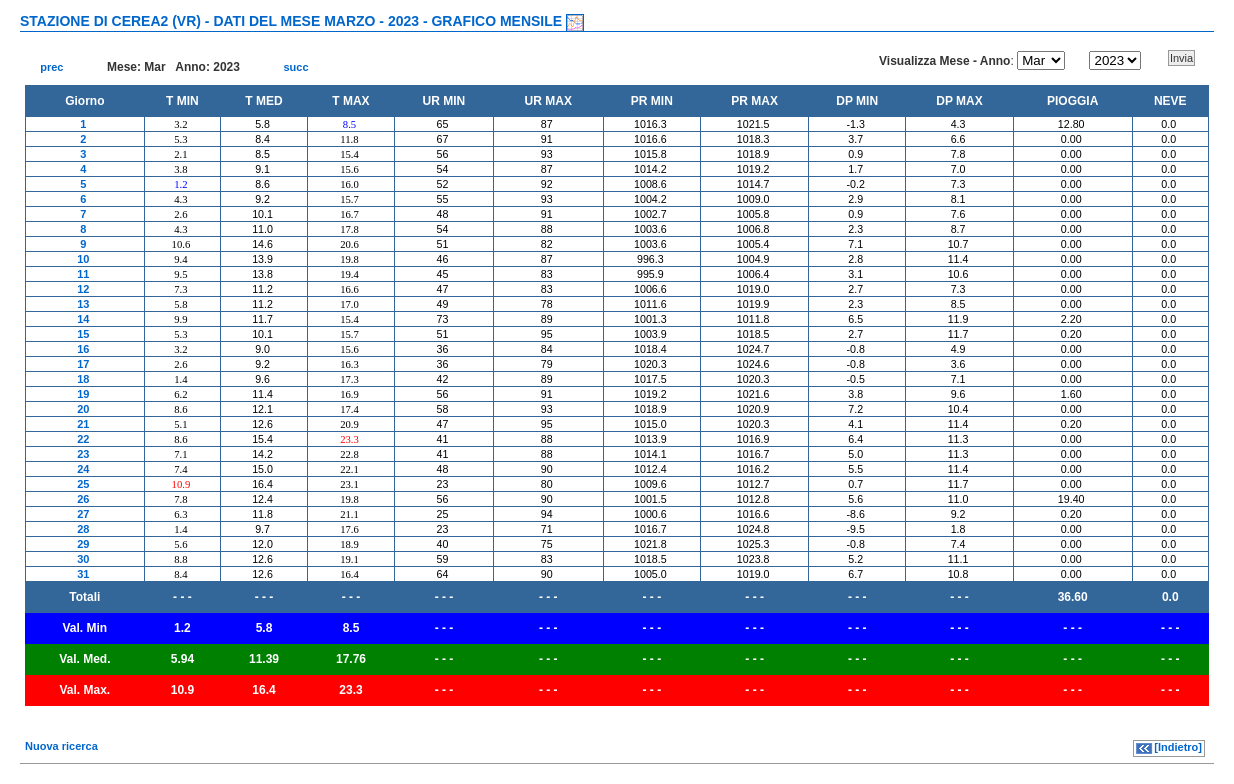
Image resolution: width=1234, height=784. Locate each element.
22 (83, 439)
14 (83, 319)
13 (83, 304)
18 (83, 379)
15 (83, 334)
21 (83, 424)
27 (83, 514)
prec (51, 67)
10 (83, 259)
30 (83, 559)
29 (83, 544)
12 (83, 289)
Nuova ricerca (61, 746)
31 (83, 574)
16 (83, 349)
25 (83, 484)
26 (83, 499)
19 (83, 394)
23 (83, 454)
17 (83, 364)
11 (83, 274)
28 (83, 529)
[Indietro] (1178, 747)
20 (83, 409)
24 (83, 469)
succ (295, 67)
